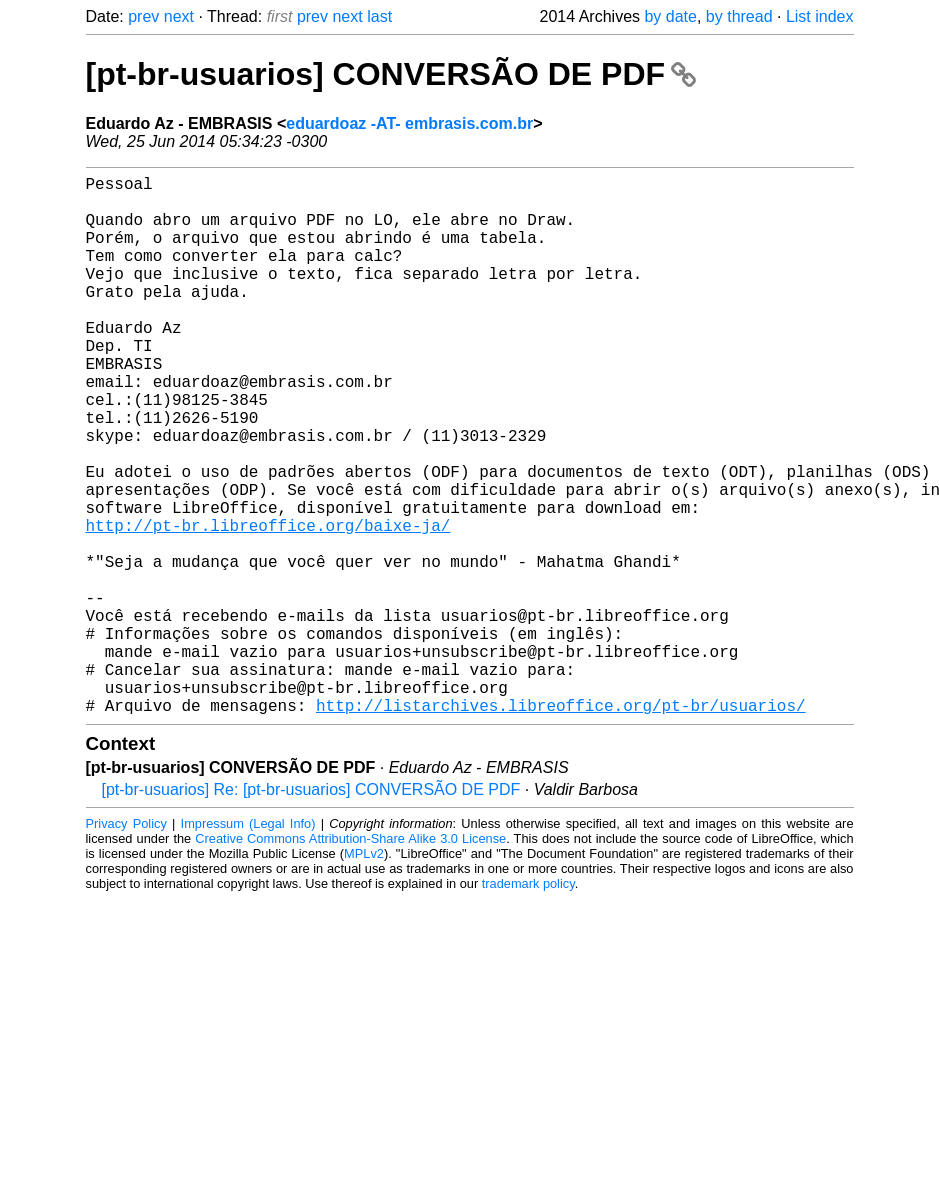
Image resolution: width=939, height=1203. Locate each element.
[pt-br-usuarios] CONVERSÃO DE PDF (391, 74)
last (379, 16)
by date (670, 16)
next (179, 16)
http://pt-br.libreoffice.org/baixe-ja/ (268, 605)
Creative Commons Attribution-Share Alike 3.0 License (350, 958)
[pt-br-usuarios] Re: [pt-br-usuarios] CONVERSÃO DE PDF (311, 909)
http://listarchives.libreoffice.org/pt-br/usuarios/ (561, 825)
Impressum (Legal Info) (248, 943)
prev (143, 16)
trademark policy (528, 1003)
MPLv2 (364, 973)
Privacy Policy (126, 943)
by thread (739, 16)
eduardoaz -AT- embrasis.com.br (409, 123)
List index (820, 16)
